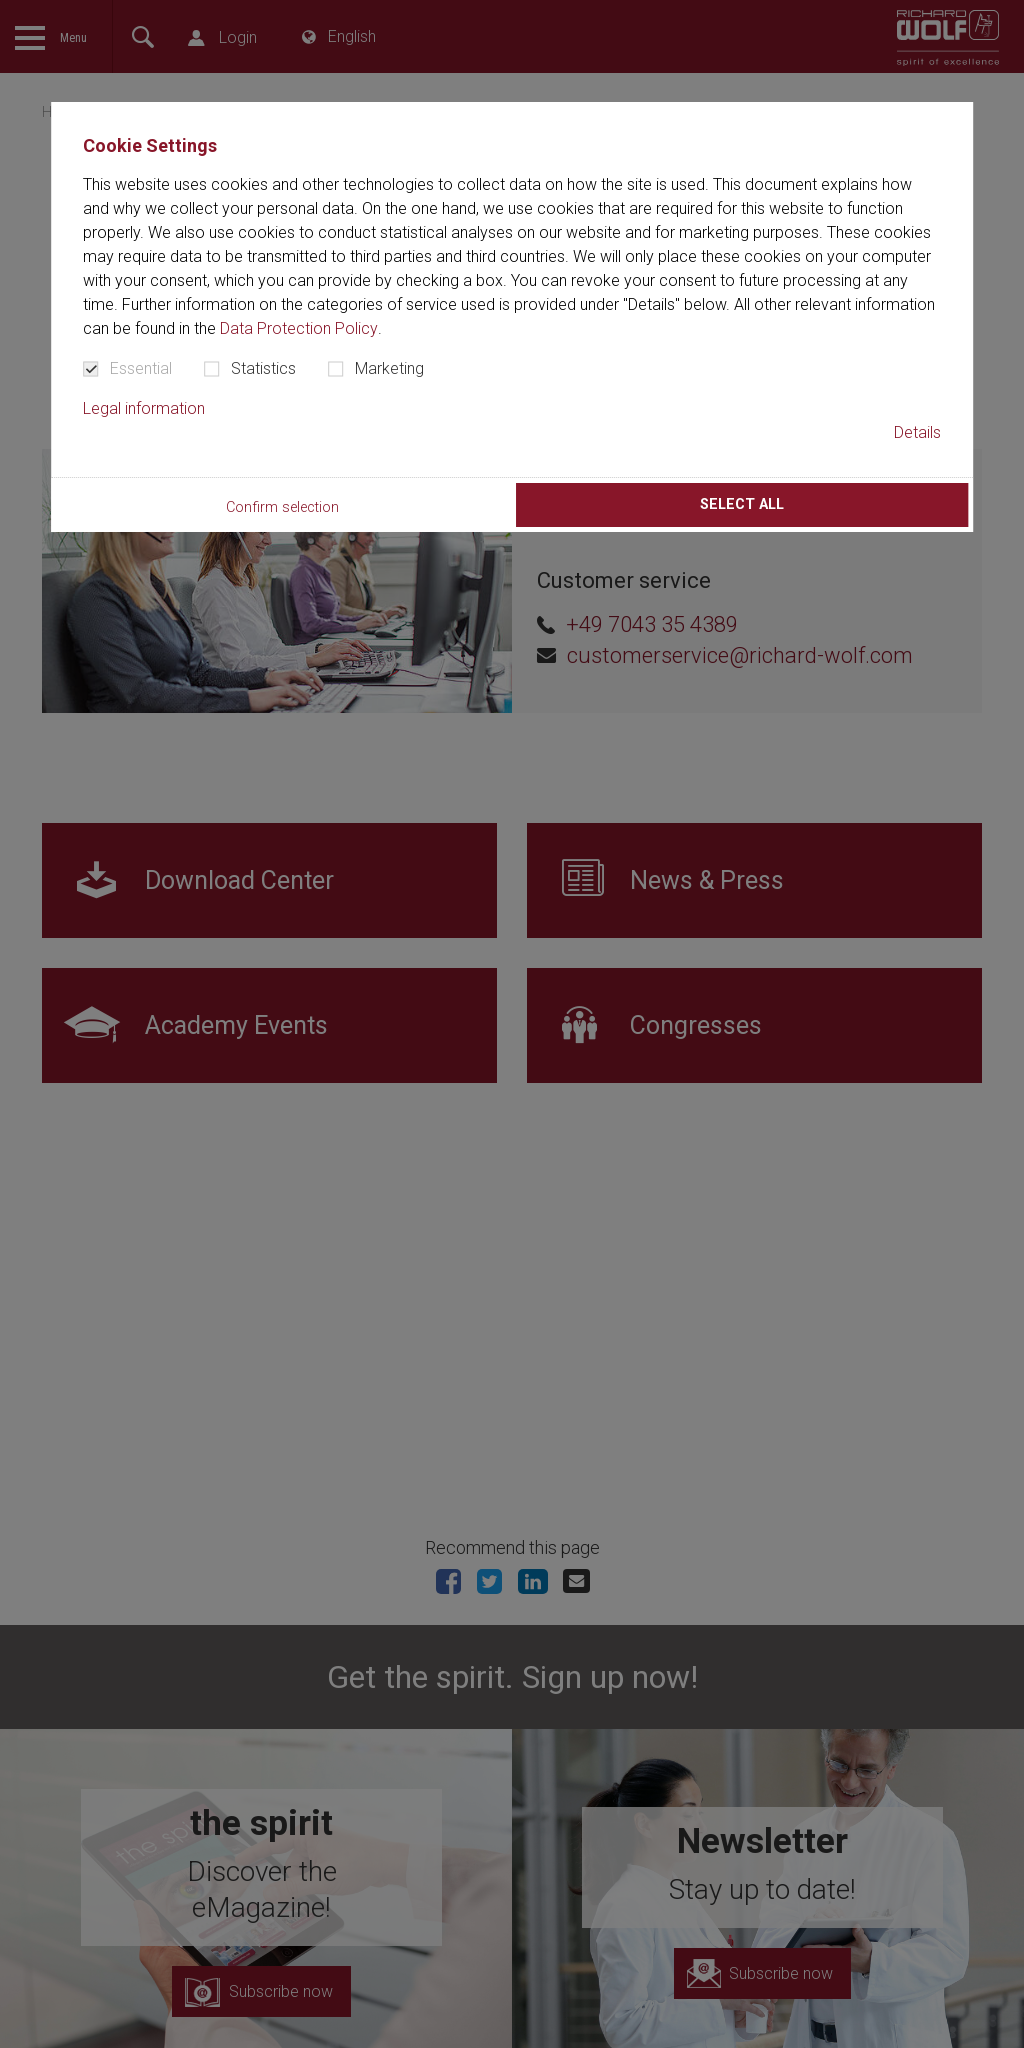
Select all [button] (742, 504)
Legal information (144, 408)
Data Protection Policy (299, 328)
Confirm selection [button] (282, 507)
